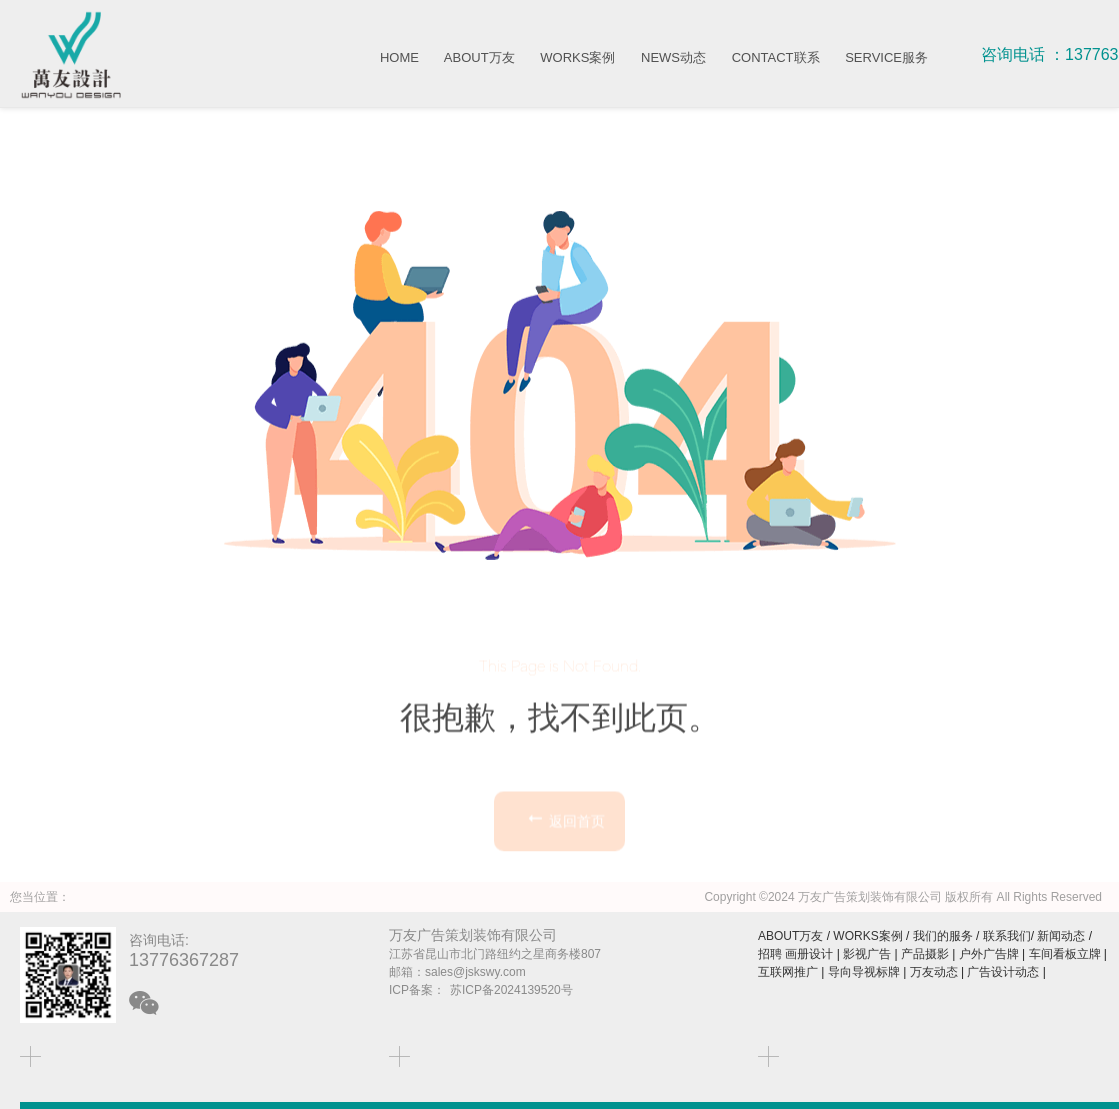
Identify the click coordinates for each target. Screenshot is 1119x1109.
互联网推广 (788, 972)
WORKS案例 (577, 57)
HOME (399, 57)
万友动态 (934, 972)
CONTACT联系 (776, 57)
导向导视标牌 (864, 972)
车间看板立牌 (1065, 954)
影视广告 (867, 954)
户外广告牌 (989, 954)
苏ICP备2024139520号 (511, 990)
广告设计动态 (1003, 972)
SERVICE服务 (886, 57)
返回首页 (565, 856)
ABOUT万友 (479, 57)
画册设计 (809, 954)
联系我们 (1007, 936)
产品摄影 (925, 954)
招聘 (770, 954)
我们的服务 (943, 936)
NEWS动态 (673, 57)
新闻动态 (1061, 936)
